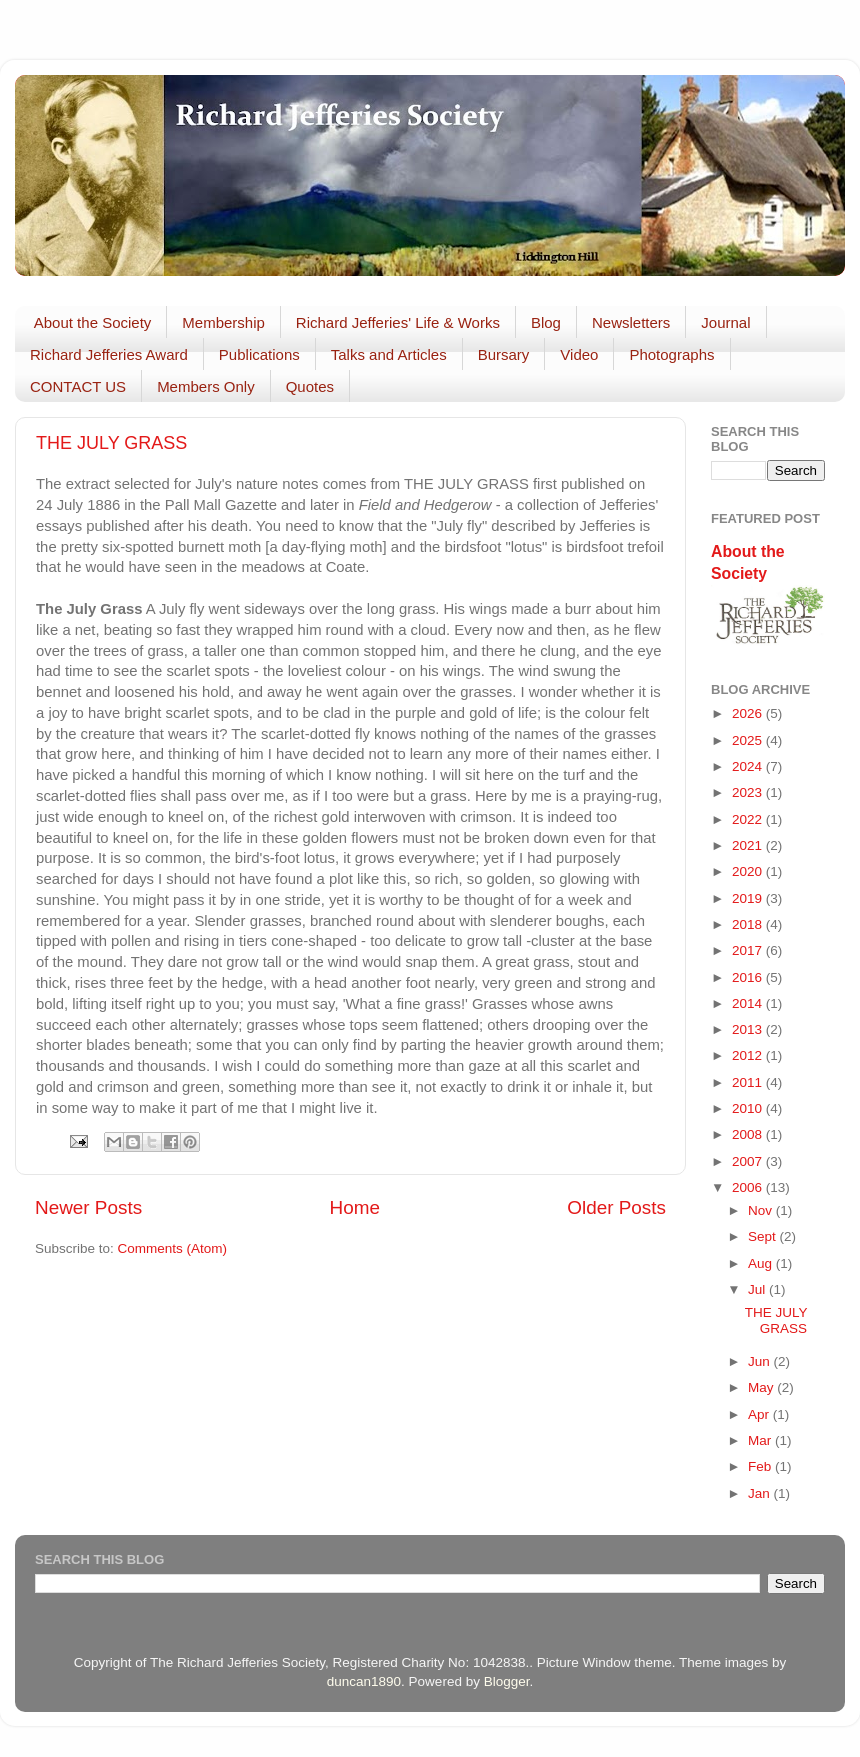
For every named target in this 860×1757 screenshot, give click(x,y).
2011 (749, 1082)
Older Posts (616, 1207)
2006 (749, 1187)
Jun (761, 1361)
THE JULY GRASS (111, 443)
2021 (749, 845)
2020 (749, 871)
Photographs (671, 354)
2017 (749, 950)
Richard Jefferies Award (109, 354)
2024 (749, 766)
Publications (259, 354)
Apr (760, 1414)
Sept (764, 1236)
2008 (749, 1134)
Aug (762, 1263)
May (762, 1387)
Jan (761, 1493)
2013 (749, 1029)
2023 (749, 792)
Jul (758, 1289)
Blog (546, 322)
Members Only (206, 386)
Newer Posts (88, 1207)
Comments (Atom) (173, 1248)
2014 (749, 1003)
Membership (223, 322)
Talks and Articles (389, 354)
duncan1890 (364, 1681)
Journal (725, 322)
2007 (749, 1161)
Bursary (504, 354)
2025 (749, 740)
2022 (749, 819)
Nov (762, 1210)
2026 (749, 713)
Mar (761, 1440)
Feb (761, 1466)
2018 (749, 924)
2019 (749, 898)
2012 (749, 1055)
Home (355, 1207)
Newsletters (631, 322)
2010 (749, 1108)
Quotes (310, 386)
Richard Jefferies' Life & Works (398, 322)
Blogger (507, 1681)
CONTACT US (78, 386)
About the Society (93, 322)
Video (579, 354)
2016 (749, 977)
